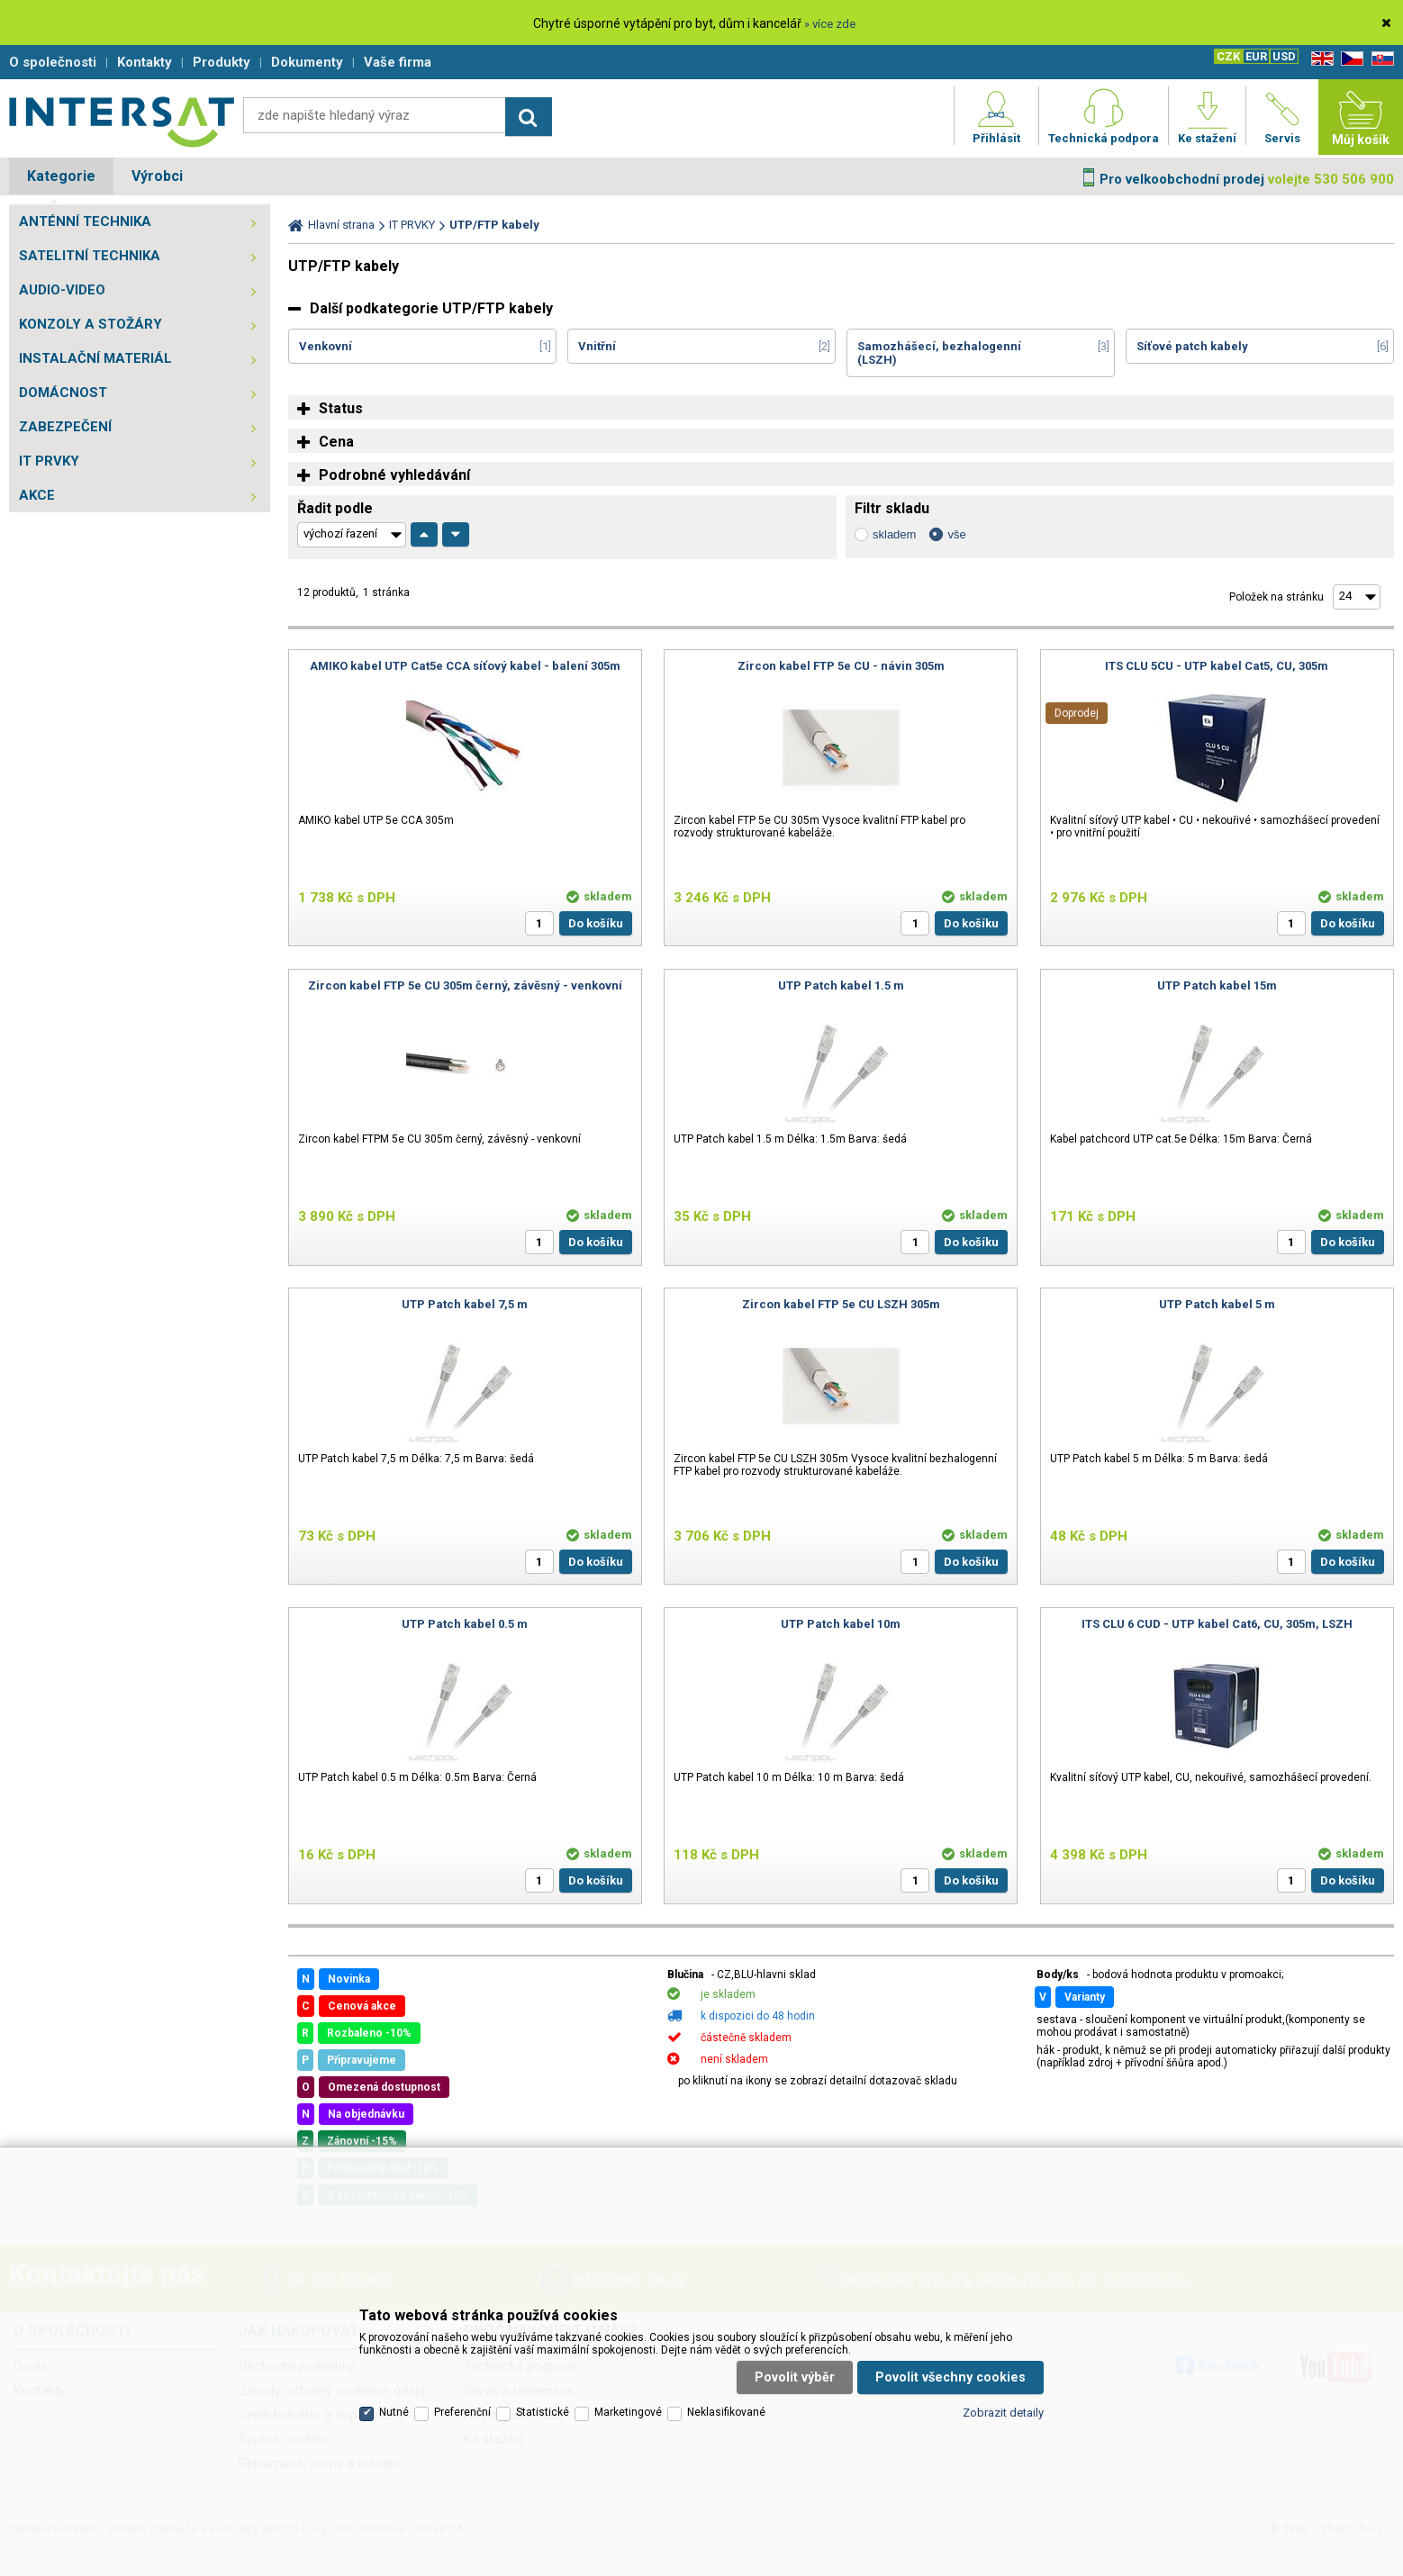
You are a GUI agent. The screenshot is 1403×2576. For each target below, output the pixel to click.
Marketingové (628, 2412)
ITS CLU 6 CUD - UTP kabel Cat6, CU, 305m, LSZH (1217, 1624)
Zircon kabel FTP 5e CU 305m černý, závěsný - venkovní (465, 985)
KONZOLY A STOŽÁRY (90, 324)
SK (1379, 59)
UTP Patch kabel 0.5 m (465, 1624)
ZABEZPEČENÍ (65, 427)
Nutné (394, 2412)
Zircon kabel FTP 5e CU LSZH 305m (841, 1304)
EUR (1256, 56)
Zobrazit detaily (1003, 2412)
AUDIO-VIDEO (62, 290)
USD (1284, 56)
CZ (1349, 59)
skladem (894, 534)
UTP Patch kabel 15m (1217, 985)
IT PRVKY (49, 461)
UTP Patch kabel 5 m (1217, 1304)
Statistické (542, 2412)
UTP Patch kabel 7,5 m (465, 1304)
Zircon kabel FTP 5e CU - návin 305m (841, 666)
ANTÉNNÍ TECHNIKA (85, 221)
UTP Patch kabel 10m (841, 1624)
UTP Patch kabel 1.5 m (841, 985)
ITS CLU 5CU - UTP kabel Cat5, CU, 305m (1216, 666)
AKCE (37, 495)
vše (956, 534)
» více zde (829, 24)
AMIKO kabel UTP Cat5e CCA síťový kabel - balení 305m (465, 666)
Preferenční (462, 2412)
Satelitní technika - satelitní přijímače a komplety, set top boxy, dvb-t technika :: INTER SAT (121, 121)
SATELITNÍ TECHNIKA (89, 256)
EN (1319, 59)
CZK (1228, 56)
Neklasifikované (726, 2412)
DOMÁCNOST (63, 392)
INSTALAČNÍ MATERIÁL (95, 358)
